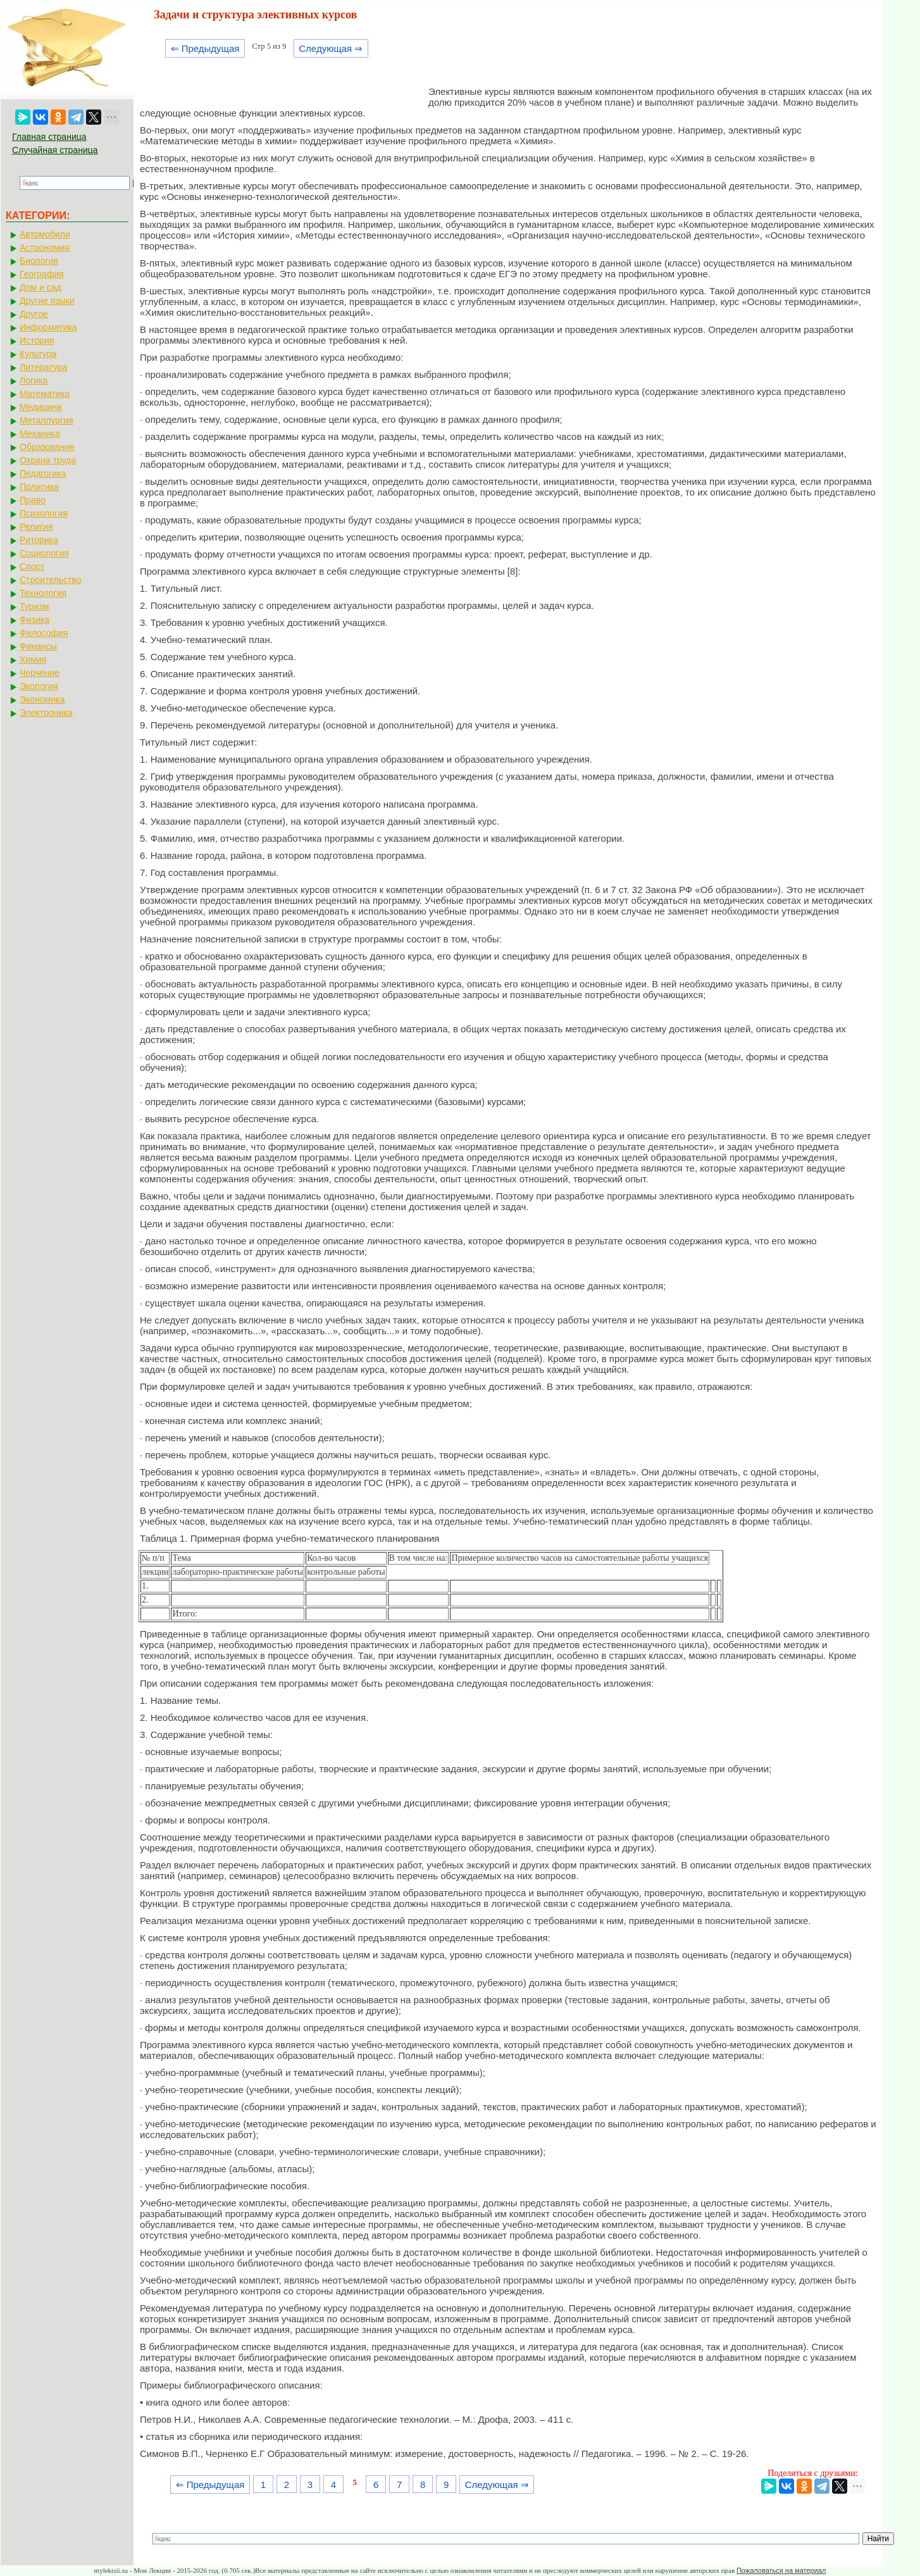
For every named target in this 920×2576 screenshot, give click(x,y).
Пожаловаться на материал (781, 2570)
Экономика (42, 699)
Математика (45, 394)
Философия (44, 633)
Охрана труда (48, 460)
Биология (39, 261)
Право (33, 500)
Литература (43, 367)
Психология (44, 513)
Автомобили (45, 234)
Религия (36, 527)
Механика (40, 433)
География (42, 274)
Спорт (32, 566)
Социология (44, 553)
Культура (38, 354)
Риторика (39, 540)
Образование (47, 447)
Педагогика (43, 473)
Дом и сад (40, 287)
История (37, 340)
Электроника (46, 713)
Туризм (34, 606)
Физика (34, 620)
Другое (33, 314)
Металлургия (46, 420)
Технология (43, 593)
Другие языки (47, 301)
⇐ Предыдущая (205, 48)
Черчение (39, 673)
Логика (33, 380)
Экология (39, 686)
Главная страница (49, 137)
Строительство (50, 580)
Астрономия (45, 247)
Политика (39, 487)
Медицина (41, 407)
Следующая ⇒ (331, 48)
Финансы (38, 646)
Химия (33, 659)
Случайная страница (55, 150)
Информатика (48, 327)
